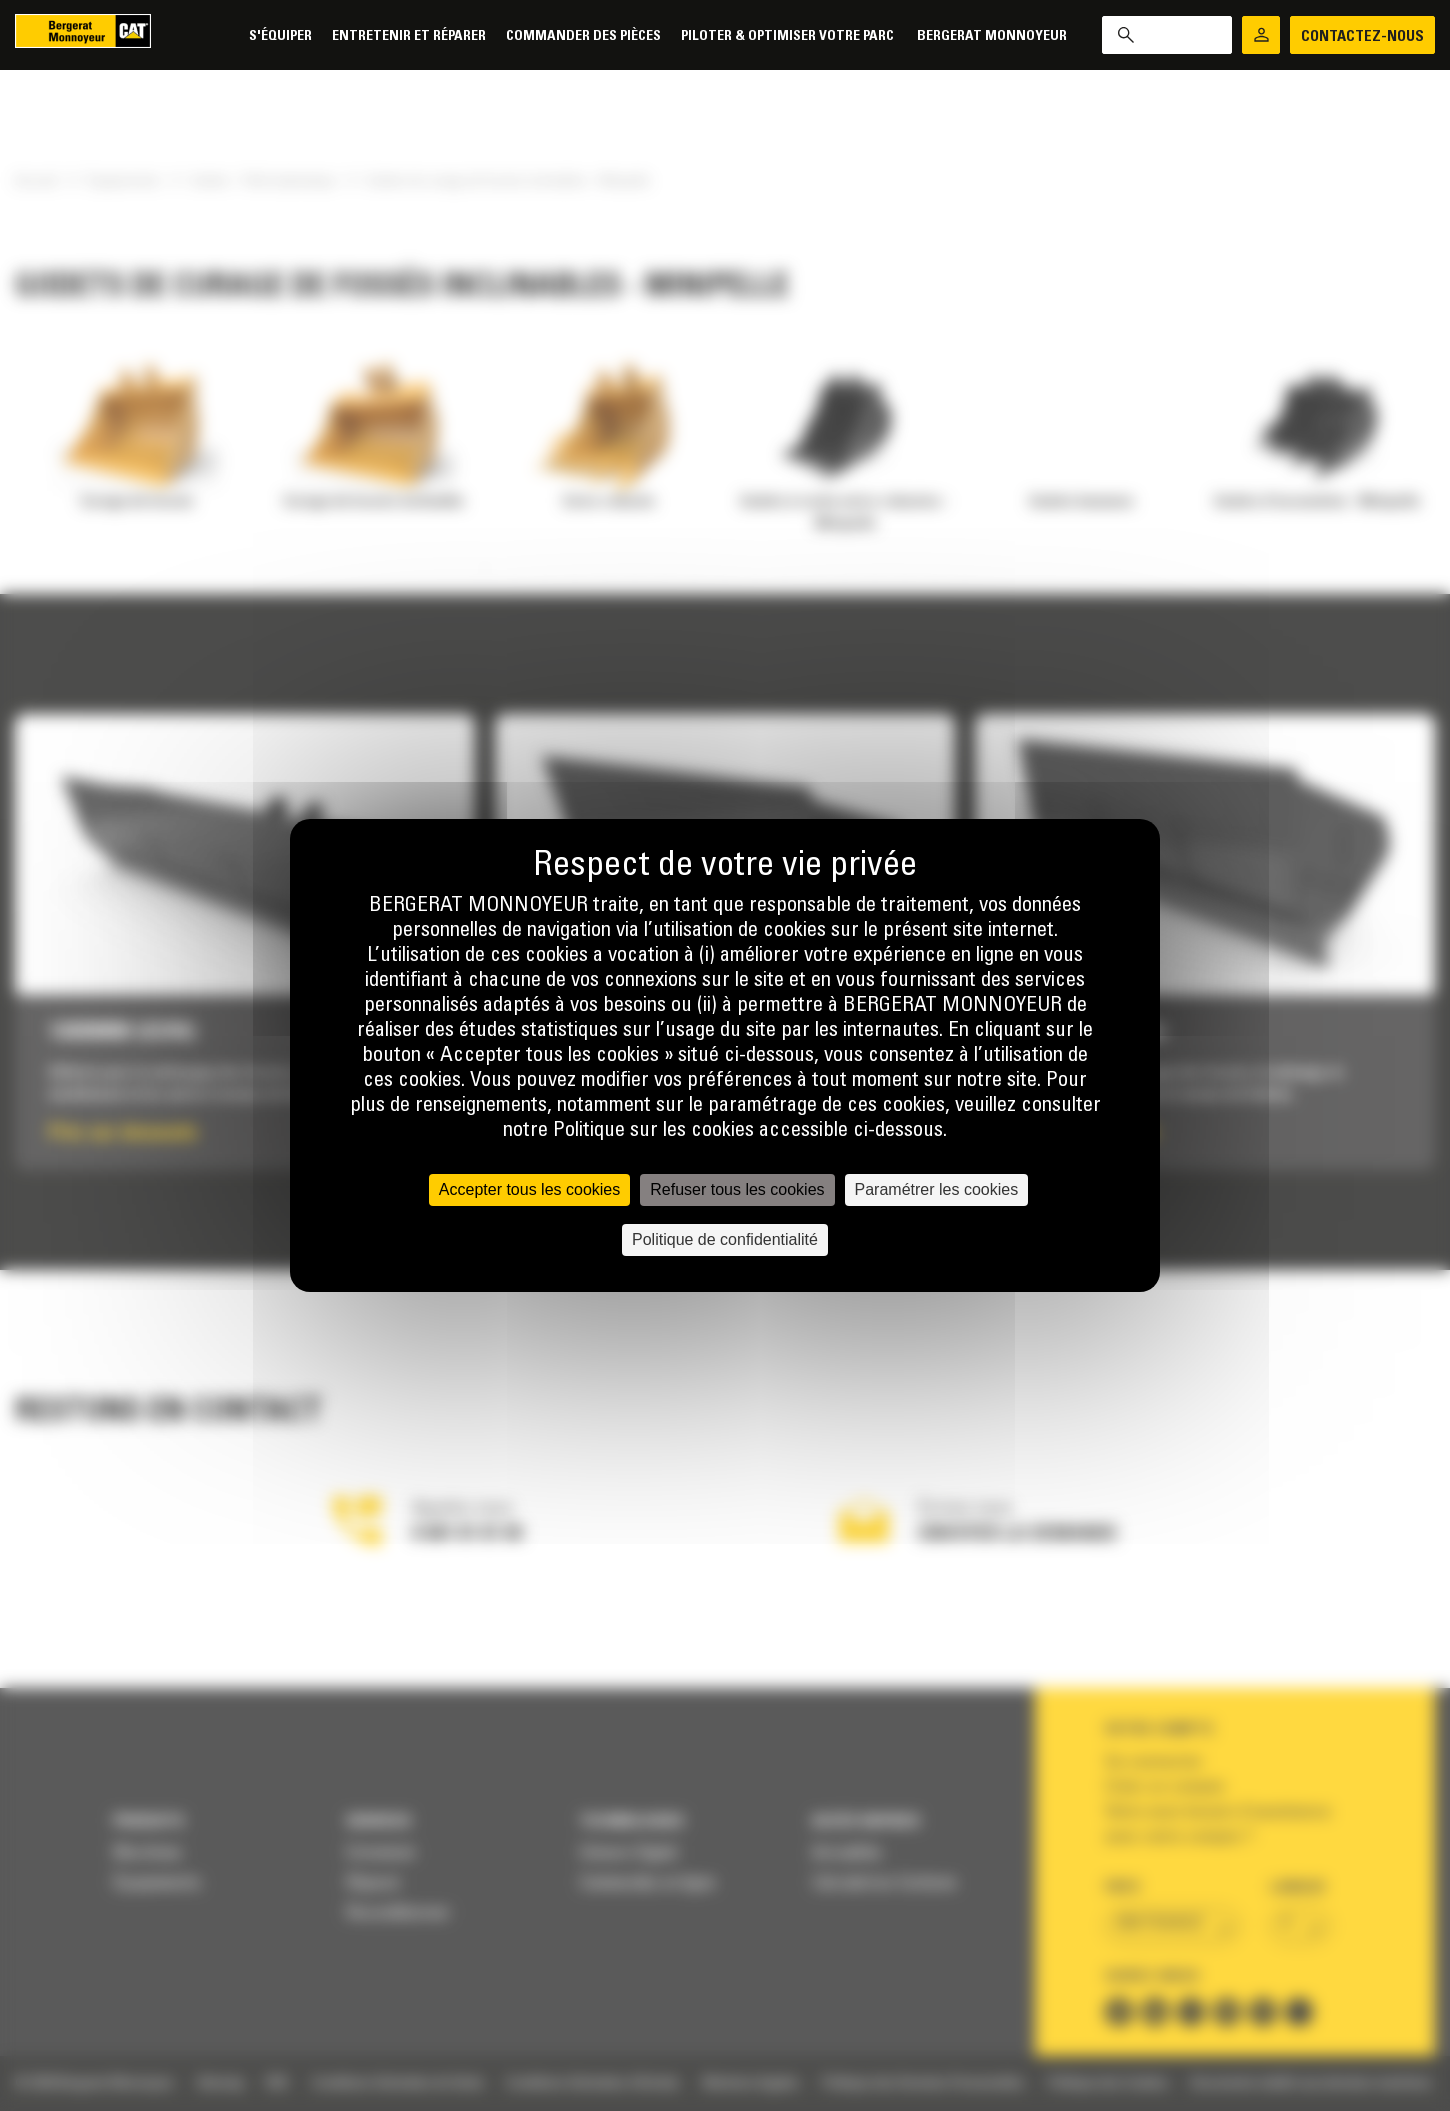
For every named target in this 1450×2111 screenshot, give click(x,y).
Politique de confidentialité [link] (725, 1239)
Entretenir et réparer (409, 36)
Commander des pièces (583, 36)
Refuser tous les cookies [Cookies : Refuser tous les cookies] (737, 1189)
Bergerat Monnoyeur (992, 36)
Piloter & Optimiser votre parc (789, 36)
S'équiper (280, 36)
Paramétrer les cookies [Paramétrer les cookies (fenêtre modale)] (937, 1189)
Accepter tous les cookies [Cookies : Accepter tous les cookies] (529, 1189)
